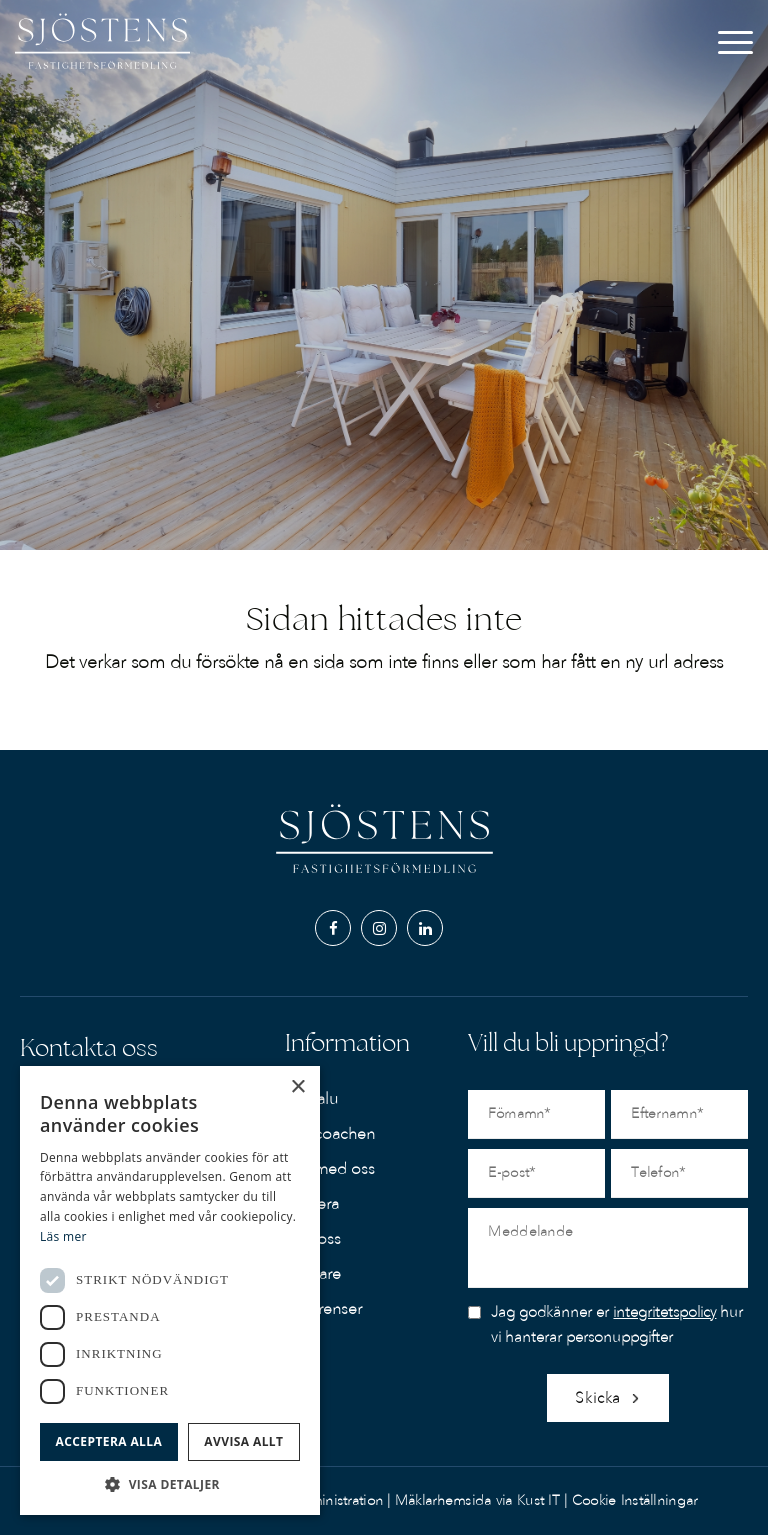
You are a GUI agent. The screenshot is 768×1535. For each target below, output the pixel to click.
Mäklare (313, 1274)
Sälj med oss (330, 1169)
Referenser (323, 1309)
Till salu (311, 1099)
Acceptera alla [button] (109, 1441)
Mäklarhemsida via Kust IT (478, 1500)
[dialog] (170, 1290)
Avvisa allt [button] (243, 1441)
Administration (339, 1500)
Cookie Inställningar (635, 1500)
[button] (170, 1484)
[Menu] (735, 55)
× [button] (297, 1087)
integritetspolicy (664, 1312)
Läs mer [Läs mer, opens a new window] (63, 1236)
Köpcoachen (330, 1134)
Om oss (313, 1239)
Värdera (312, 1204)
